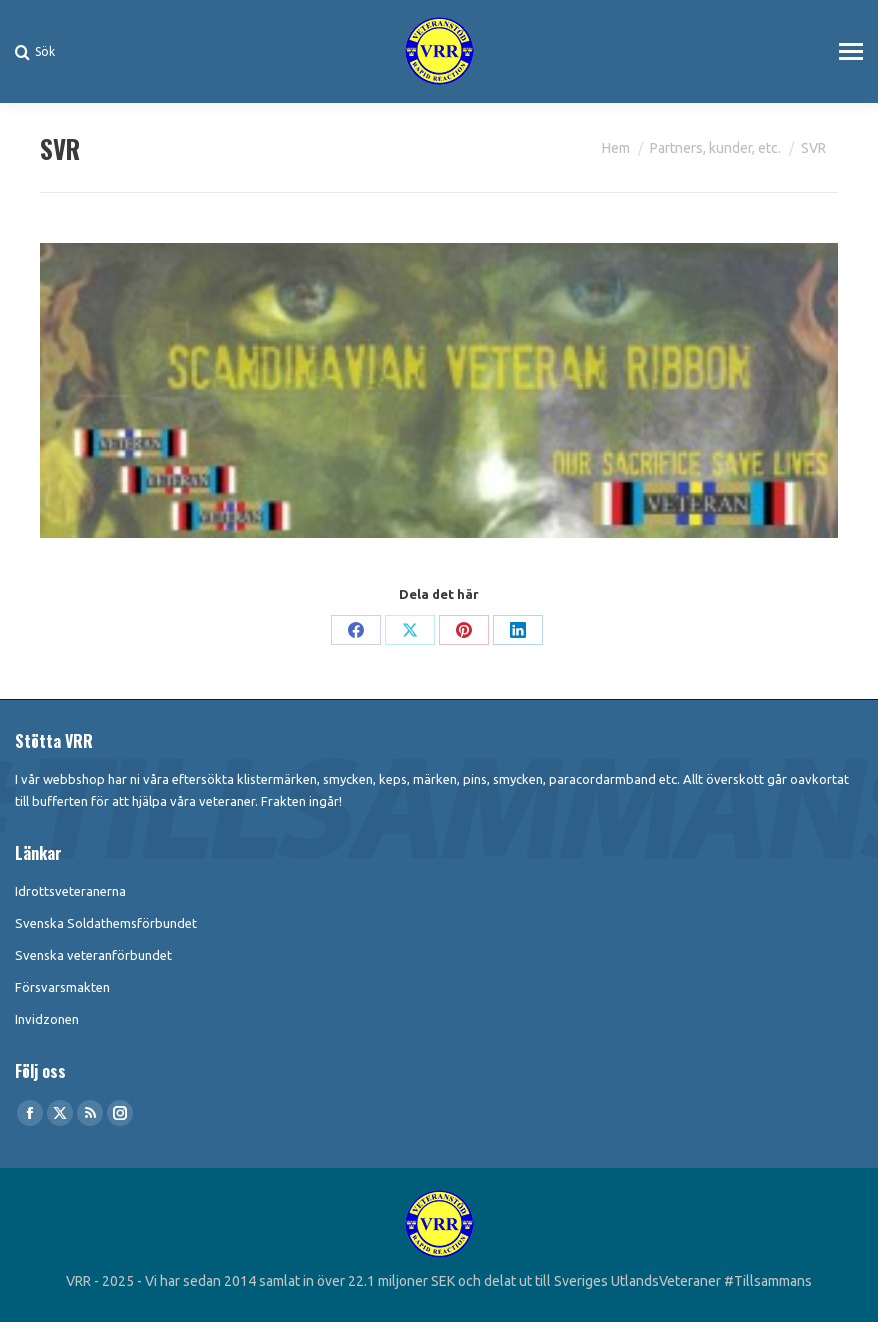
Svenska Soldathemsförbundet (106, 923)
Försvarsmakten (62, 987)
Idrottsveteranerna (70, 891)
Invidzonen (47, 1019)
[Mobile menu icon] (851, 51)
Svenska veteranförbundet (93, 955)
